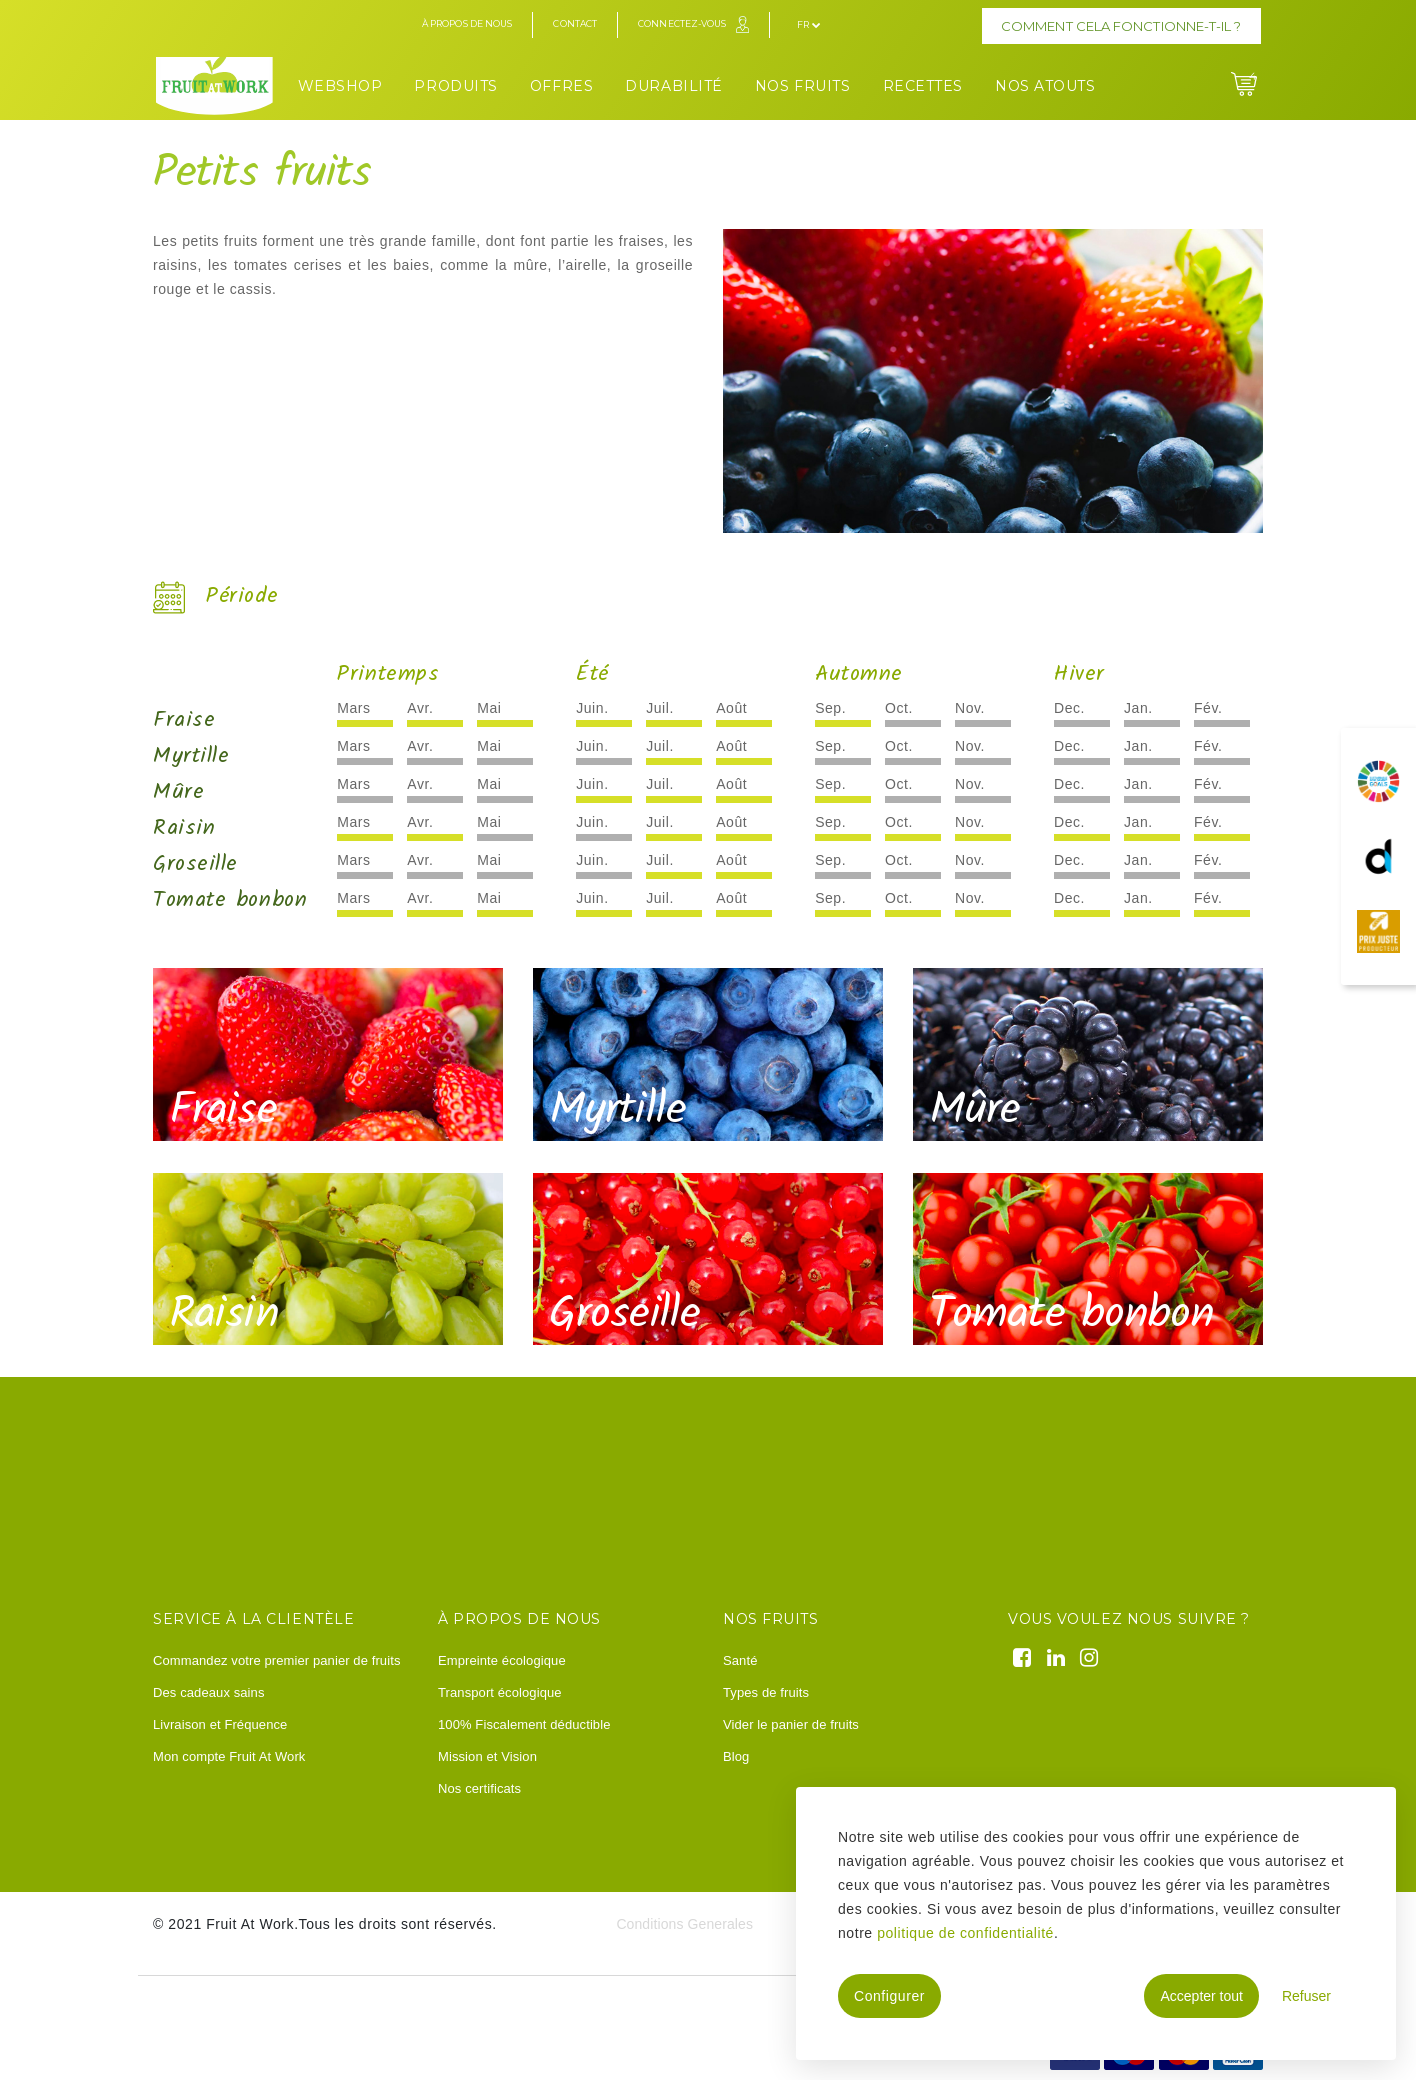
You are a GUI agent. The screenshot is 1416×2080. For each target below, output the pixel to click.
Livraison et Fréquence (220, 1724)
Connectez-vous (682, 23)
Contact (575, 23)
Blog (736, 1756)
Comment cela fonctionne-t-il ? (1121, 26)
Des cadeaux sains (209, 1692)
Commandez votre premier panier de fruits (277, 1660)
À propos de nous (467, 23)
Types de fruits (766, 1692)
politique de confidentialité (965, 1933)
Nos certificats (479, 1788)
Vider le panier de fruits (791, 1724)
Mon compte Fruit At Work (229, 1756)
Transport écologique (500, 1692)
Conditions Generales (684, 1924)
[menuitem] (340, 83)
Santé (740, 1660)
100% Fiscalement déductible (524, 1724)
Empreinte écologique (502, 1660)
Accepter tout (1201, 1996)
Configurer (889, 1996)
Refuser (1306, 1996)
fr (808, 24)
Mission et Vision (487, 1756)
